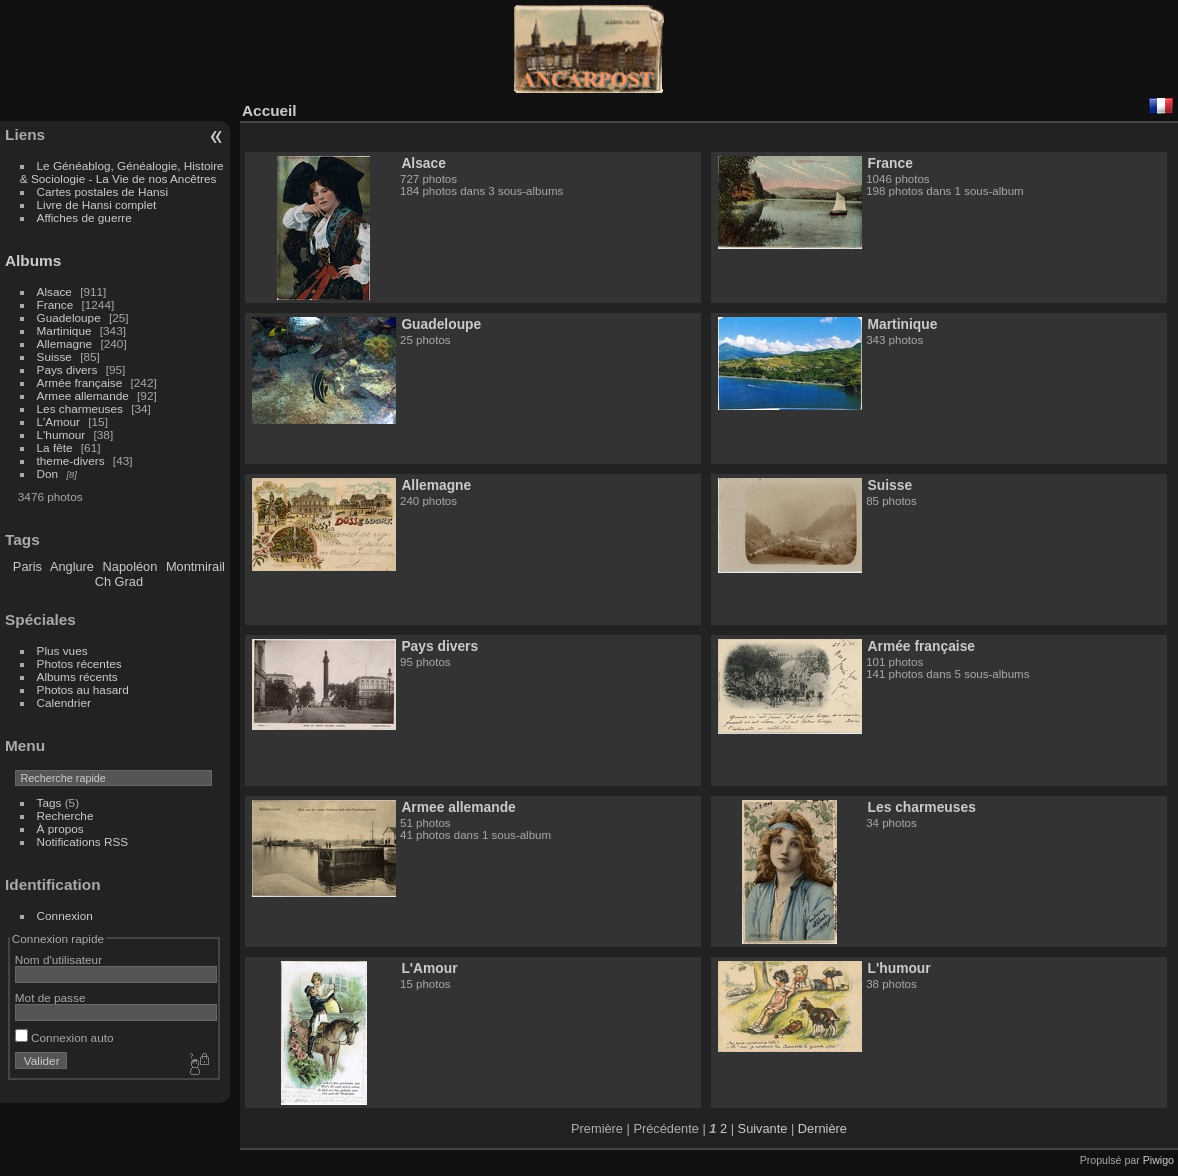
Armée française (80, 382)
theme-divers (71, 460)
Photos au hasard (83, 689)
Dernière (822, 1128)
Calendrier (64, 702)
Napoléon (130, 566)
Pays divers (67, 369)
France (55, 304)
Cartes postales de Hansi (102, 191)
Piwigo (1158, 1160)
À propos (60, 828)
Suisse (54, 356)
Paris (27, 566)
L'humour (61, 434)
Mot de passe (50, 997)
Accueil (269, 110)
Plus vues (62, 650)
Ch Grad (119, 581)
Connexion (65, 915)
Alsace (54, 291)
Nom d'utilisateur (58, 959)
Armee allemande (83, 395)
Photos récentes (79, 663)
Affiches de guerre (84, 217)
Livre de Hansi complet (97, 204)
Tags (49, 802)
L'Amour (58, 421)
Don (48, 473)
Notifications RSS (83, 841)
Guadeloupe (69, 317)
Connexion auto (64, 1037)
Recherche (65, 815)
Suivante (763, 1128)
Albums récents (77, 676)
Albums (33, 260)
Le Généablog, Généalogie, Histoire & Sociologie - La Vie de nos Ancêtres (122, 172)
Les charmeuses (80, 408)
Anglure (72, 566)
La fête (55, 447)
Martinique (64, 330)
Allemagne (65, 343)
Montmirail (195, 566)
